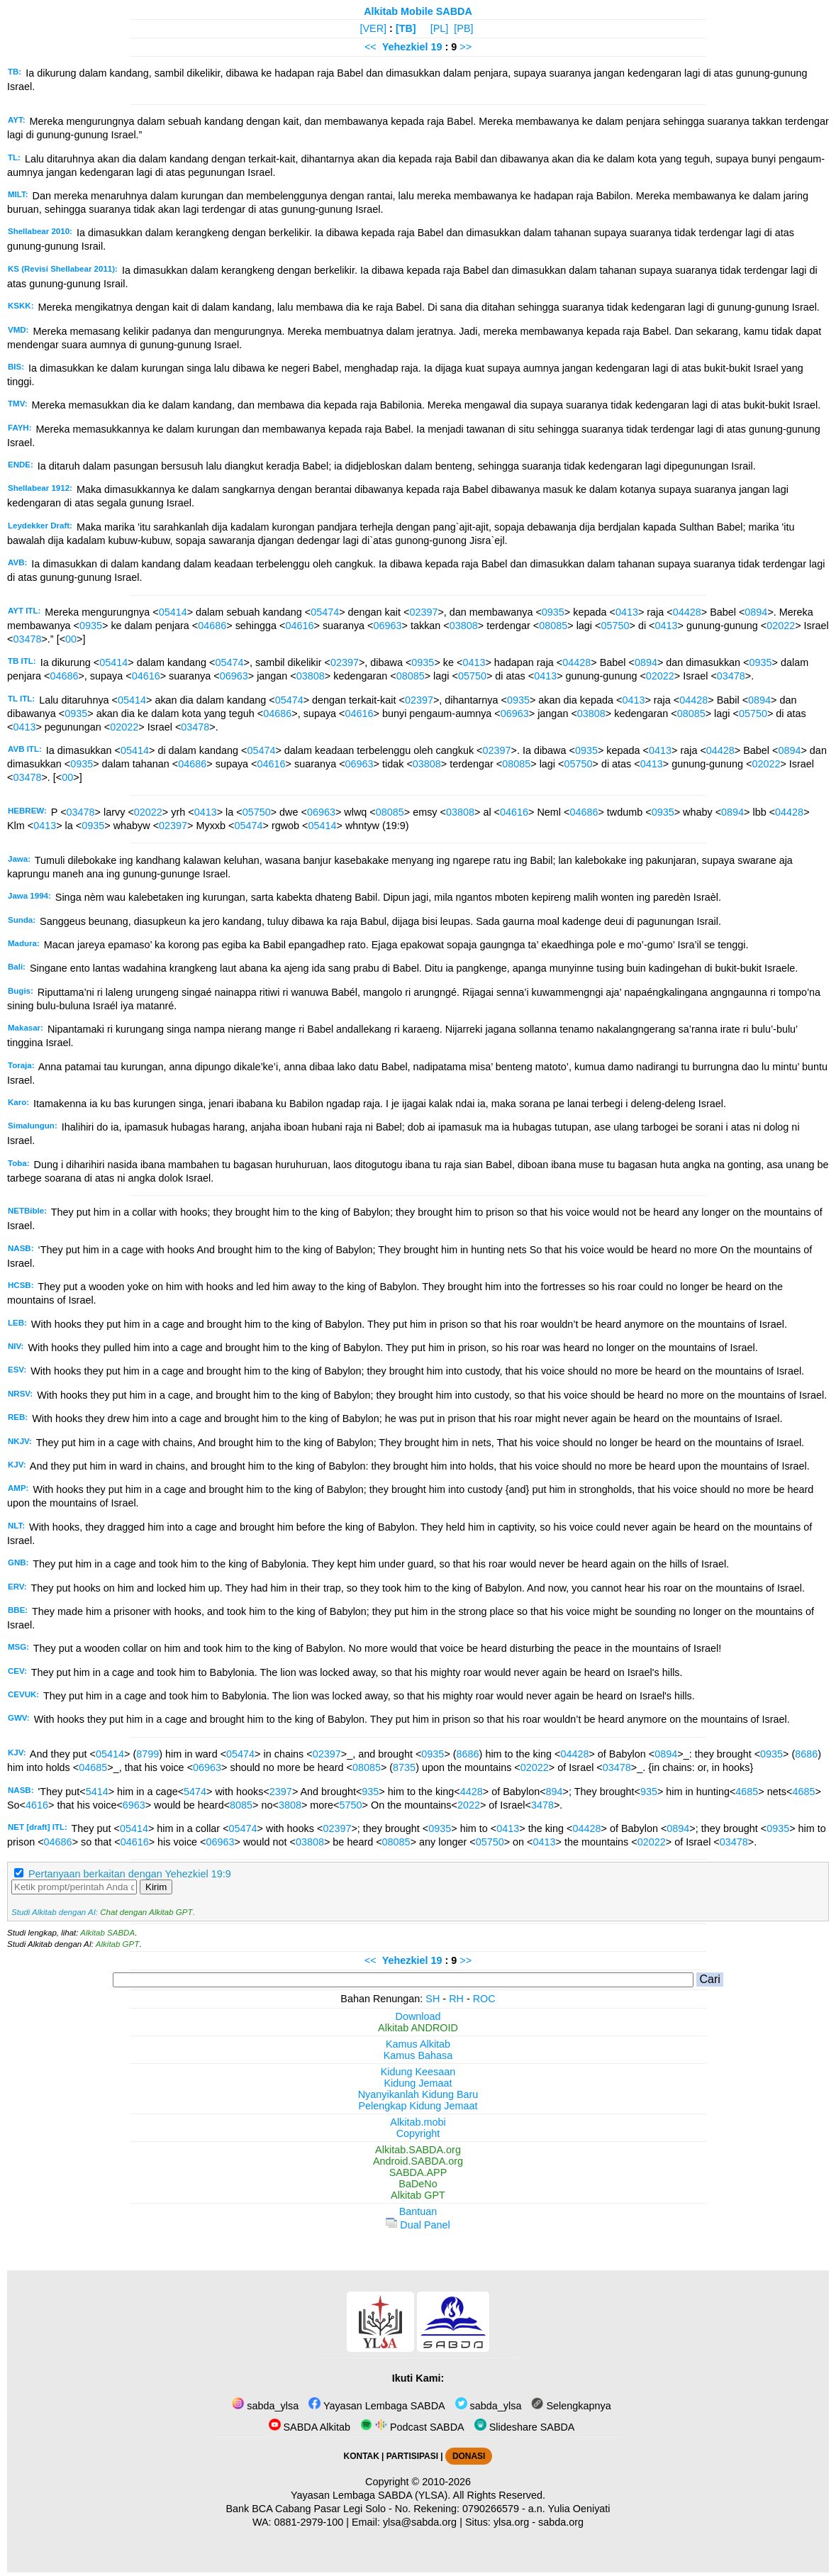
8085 (241, 1805)
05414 (173, 612)
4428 (471, 1791)
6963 (134, 1805)
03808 (464, 625)
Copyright (418, 2133)
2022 (468, 1805)
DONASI (468, 2456)
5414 (97, 1791)
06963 (388, 625)
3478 (542, 1805)
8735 (404, 1767)
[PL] (439, 28)
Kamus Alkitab (418, 2044)
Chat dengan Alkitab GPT (146, 1912)
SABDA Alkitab (309, 2427)
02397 (423, 612)
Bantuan (418, 2211)
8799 (147, 1754)
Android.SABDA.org (418, 2161)
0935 (553, 612)
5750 (351, 1805)
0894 (756, 612)
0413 (626, 612)
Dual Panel (418, 2225)
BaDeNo (418, 2183)
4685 (746, 1791)
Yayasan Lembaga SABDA (376, 2405)
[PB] (463, 28)
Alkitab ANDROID (418, 2027)
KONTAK (361, 2456)
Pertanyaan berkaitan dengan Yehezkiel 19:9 (129, 1874)
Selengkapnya (571, 2405)
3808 (290, 1805)
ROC (484, 1998)
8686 (468, 1754)
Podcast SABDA (412, 2427)
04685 (93, 1767)
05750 (615, 625)
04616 (299, 625)
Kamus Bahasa (418, 2055)
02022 (781, 625)
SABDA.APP (418, 2172)
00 (71, 639)
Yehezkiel (405, 46)
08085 (553, 625)
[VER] (373, 28)
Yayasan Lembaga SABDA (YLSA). (370, 2495)
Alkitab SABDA (107, 1932)
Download (418, 2016)
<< (370, 46)
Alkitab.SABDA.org (418, 2149)
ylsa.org (511, 2522)
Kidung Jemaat (418, 2083)
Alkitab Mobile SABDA (418, 11)
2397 (280, 1791)
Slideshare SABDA (524, 2427)
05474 (325, 612)
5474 (195, 1791)
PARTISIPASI (412, 2456)
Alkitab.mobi (417, 2122)
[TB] (406, 28)
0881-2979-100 (309, 2522)
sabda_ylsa (265, 2405)
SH (432, 1998)
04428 (687, 612)
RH (456, 1998)
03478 (27, 639)
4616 (37, 1805)
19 (438, 46)
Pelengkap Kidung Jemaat (417, 2105)
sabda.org (561, 2522)
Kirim (156, 1887)
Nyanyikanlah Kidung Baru (418, 2094)
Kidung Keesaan (418, 2071)
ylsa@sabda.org (420, 2522)
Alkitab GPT (117, 1944)
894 (554, 1791)
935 (370, 1791)
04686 (212, 625)
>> (465, 46)
